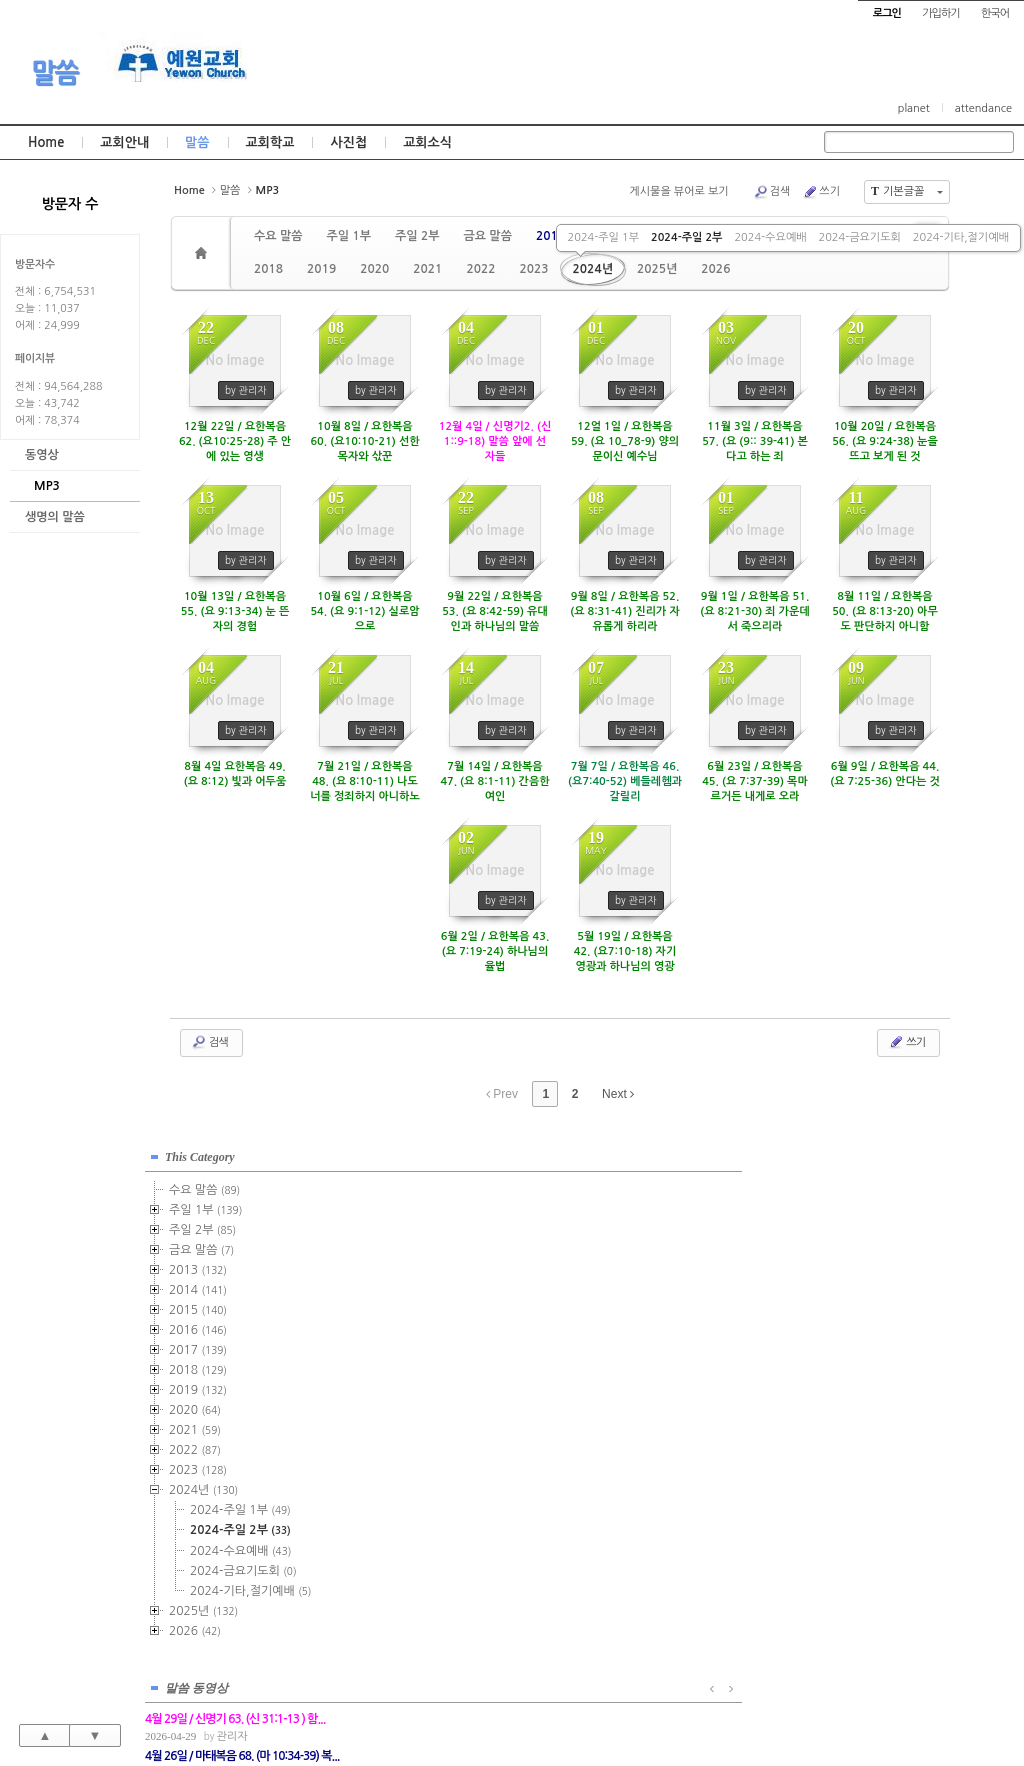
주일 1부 (348, 236)
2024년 (593, 269)
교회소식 (427, 142)
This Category (200, 1150)
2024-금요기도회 (859, 237)
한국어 (995, 13)
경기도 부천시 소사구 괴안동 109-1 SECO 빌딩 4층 (546, 1707)
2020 (374, 269)
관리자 (441, 1199)
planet (914, 108)
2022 (480, 269)
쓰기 (821, 192)
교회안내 (124, 142)
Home (46, 142)
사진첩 (348, 142)
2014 (198, 1283)
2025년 (657, 269)
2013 (550, 236)
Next (618, 1094)
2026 (715, 269)
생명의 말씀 (55, 517)
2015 (198, 1303)
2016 (198, 1323)
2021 (427, 269)
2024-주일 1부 (603, 237)
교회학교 (270, 142)
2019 (321, 269)
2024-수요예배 (770, 237)
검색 (772, 192)
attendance (983, 108)
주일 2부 (417, 236)
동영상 (42, 455)
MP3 (47, 486)
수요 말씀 (278, 236)
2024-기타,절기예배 (961, 237)
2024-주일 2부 (686, 237)
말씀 (55, 73)
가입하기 (940, 13)
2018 (268, 269)
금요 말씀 (487, 236)
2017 (198, 1343)
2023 (533, 269)
